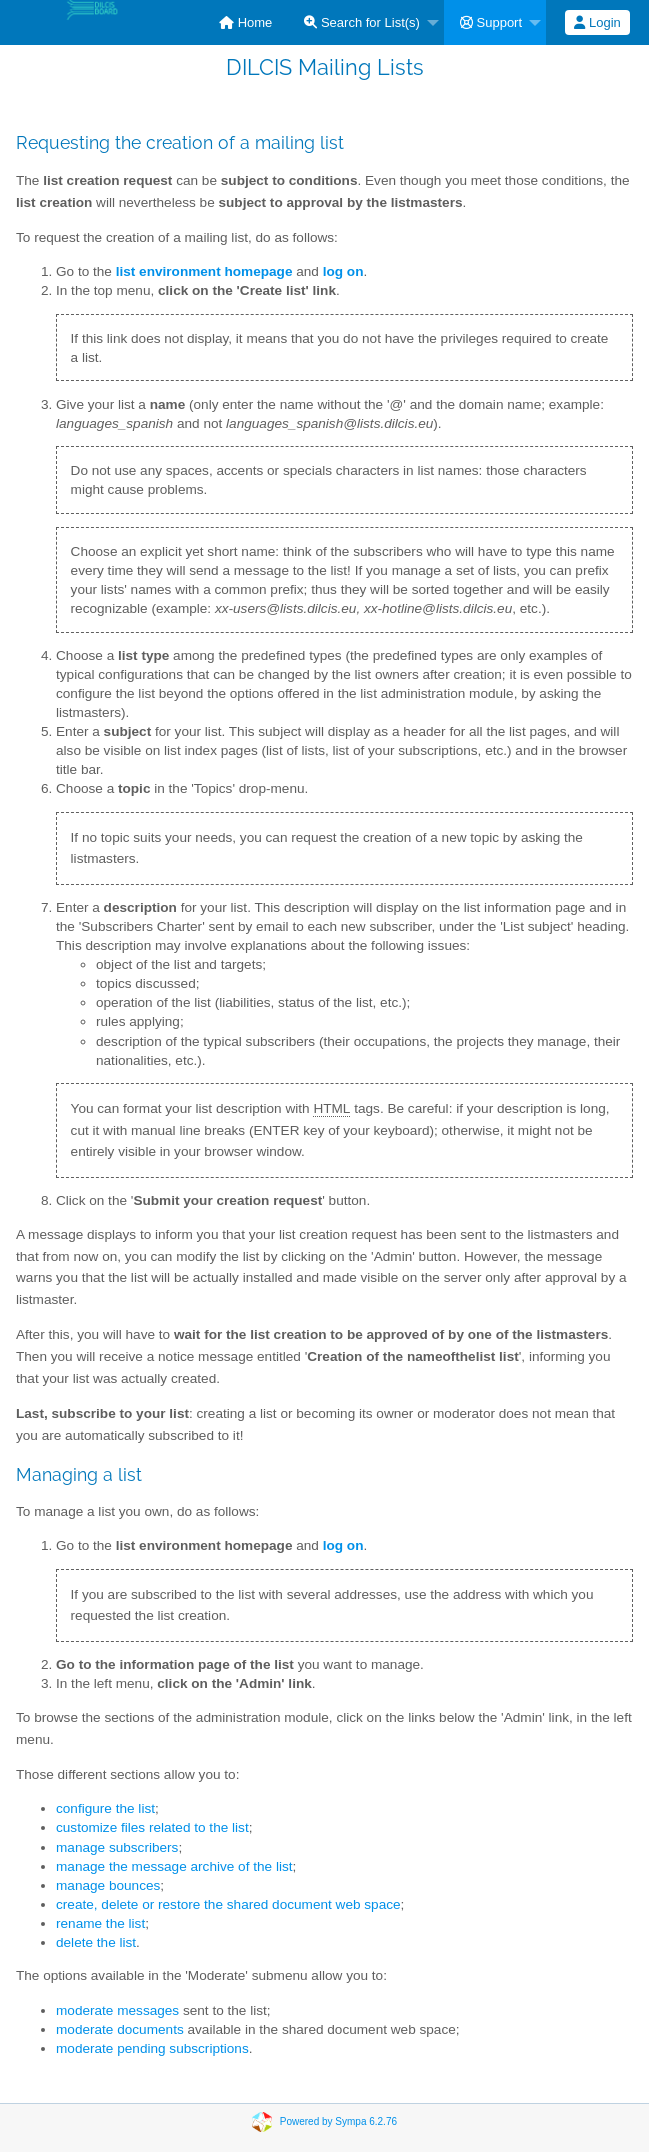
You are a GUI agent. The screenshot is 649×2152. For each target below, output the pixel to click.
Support (491, 22)
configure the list (105, 1808)
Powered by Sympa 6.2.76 (338, 2121)
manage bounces (108, 1885)
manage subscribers (117, 1847)
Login (597, 22)
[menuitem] (245, 22)
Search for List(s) (362, 22)
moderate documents (120, 2029)
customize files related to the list (152, 1827)
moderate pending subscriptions (152, 2048)
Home (245, 22)
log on (343, 1545)
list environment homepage (204, 271)
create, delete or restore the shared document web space (228, 1904)
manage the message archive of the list (174, 1866)
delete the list (96, 1942)
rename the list (100, 1923)
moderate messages (117, 2010)
